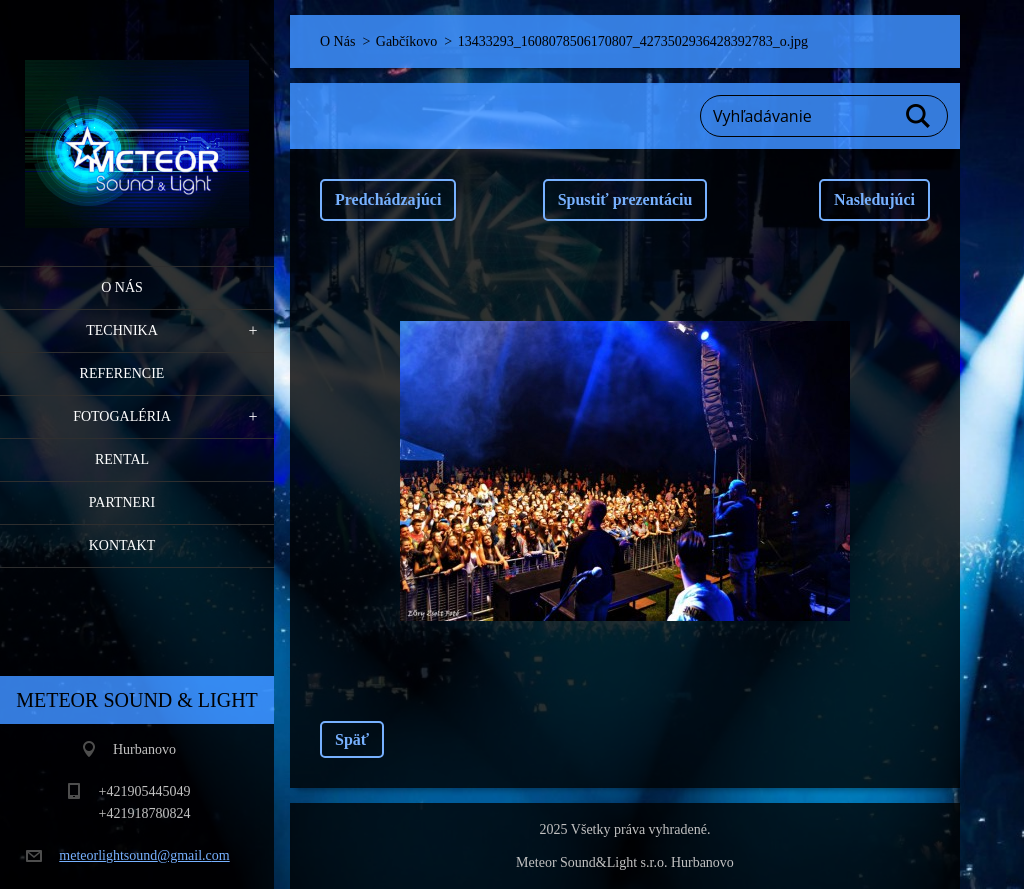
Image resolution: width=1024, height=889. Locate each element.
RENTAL (122, 459)
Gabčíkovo (406, 41)
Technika (122, 330)
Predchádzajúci (388, 199)
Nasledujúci (874, 199)
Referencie (122, 373)
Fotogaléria (122, 416)
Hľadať (919, 116)
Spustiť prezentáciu (625, 199)
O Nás (122, 287)
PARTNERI (122, 502)
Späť (352, 739)
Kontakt (122, 545)
